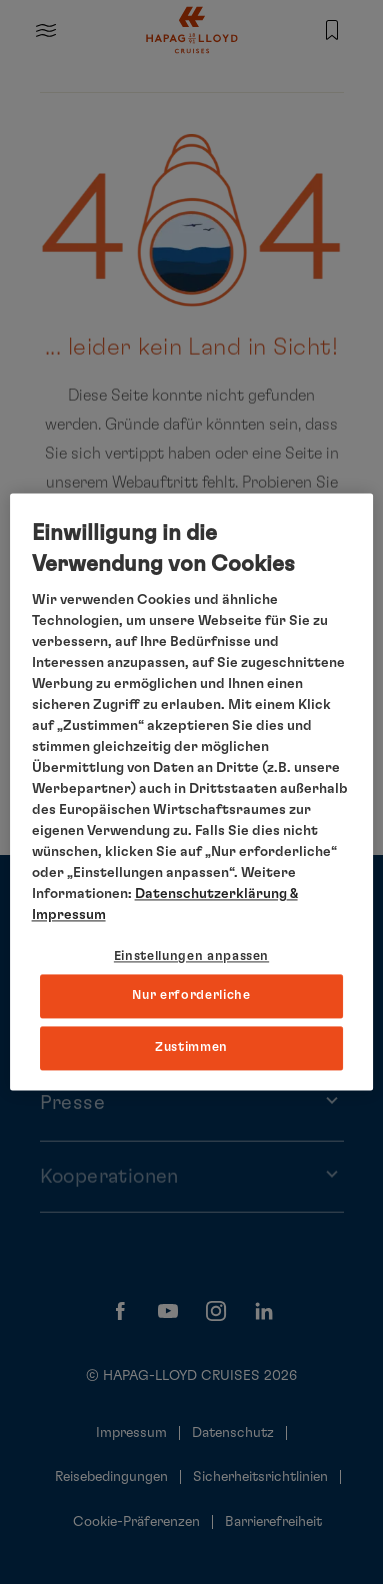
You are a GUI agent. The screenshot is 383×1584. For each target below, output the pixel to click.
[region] (192, 791)
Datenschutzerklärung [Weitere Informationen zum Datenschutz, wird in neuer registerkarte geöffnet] (211, 894)
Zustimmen (191, 1047)
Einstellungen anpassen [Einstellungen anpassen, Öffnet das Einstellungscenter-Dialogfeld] (191, 956)
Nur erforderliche (191, 995)
